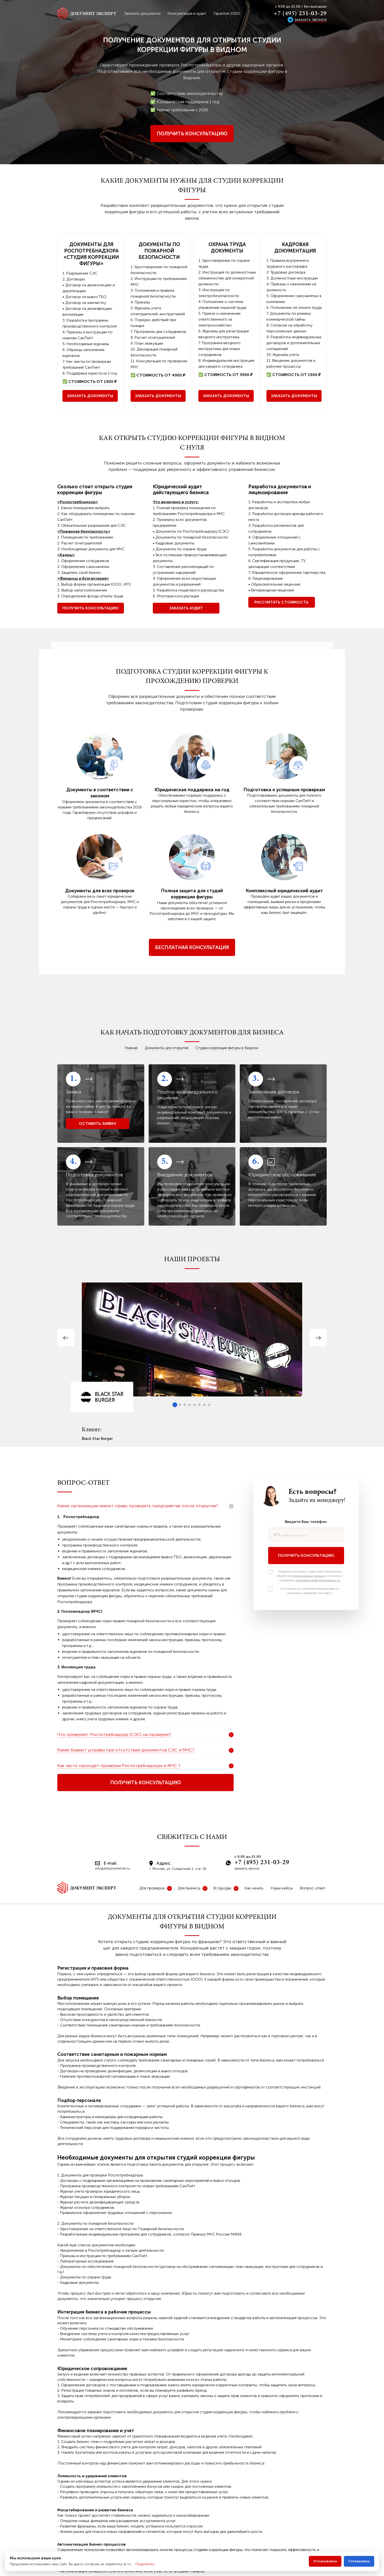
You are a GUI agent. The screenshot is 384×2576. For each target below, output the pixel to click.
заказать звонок (310, 21)
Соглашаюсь (359, 2561)
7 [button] (204, 1405)
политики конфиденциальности (318, 1580)
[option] (192, 1362)
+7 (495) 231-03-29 (295, 14)
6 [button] (199, 1405)
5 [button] (194, 1405)
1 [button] (174, 1405)
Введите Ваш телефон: (306, 1522)
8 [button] (209, 1405)
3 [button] (184, 1405)
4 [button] (189, 1405)
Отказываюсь (325, 2561)
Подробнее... (145, 2564)
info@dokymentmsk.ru (108, 1870)
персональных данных (308, 1576)
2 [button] (180, 1405)
